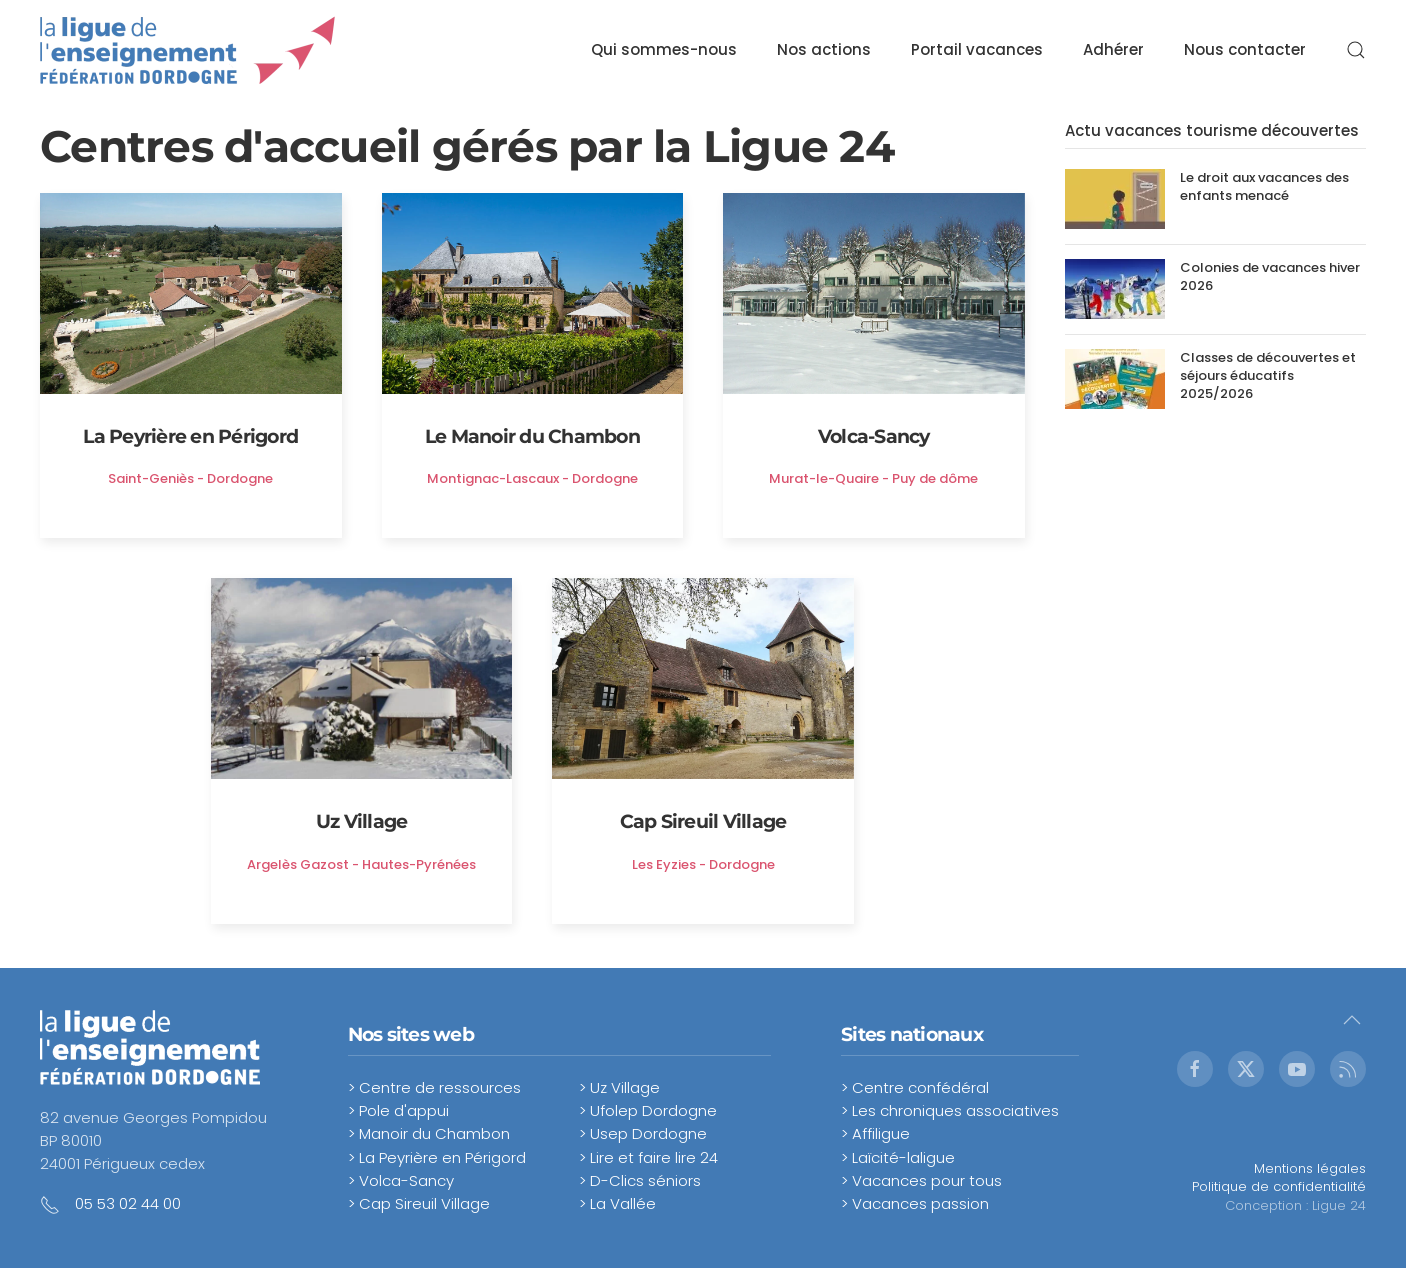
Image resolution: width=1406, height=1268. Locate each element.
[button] (1356, 50)
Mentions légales (1310, 1168)
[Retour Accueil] (188, 50)
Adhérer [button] (1113, 49)
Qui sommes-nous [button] (664, 49)
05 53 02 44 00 (128, 1203)
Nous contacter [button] (1245, 49)
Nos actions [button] (824, 49)
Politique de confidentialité (1279, 1186)
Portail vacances (977, 49)
